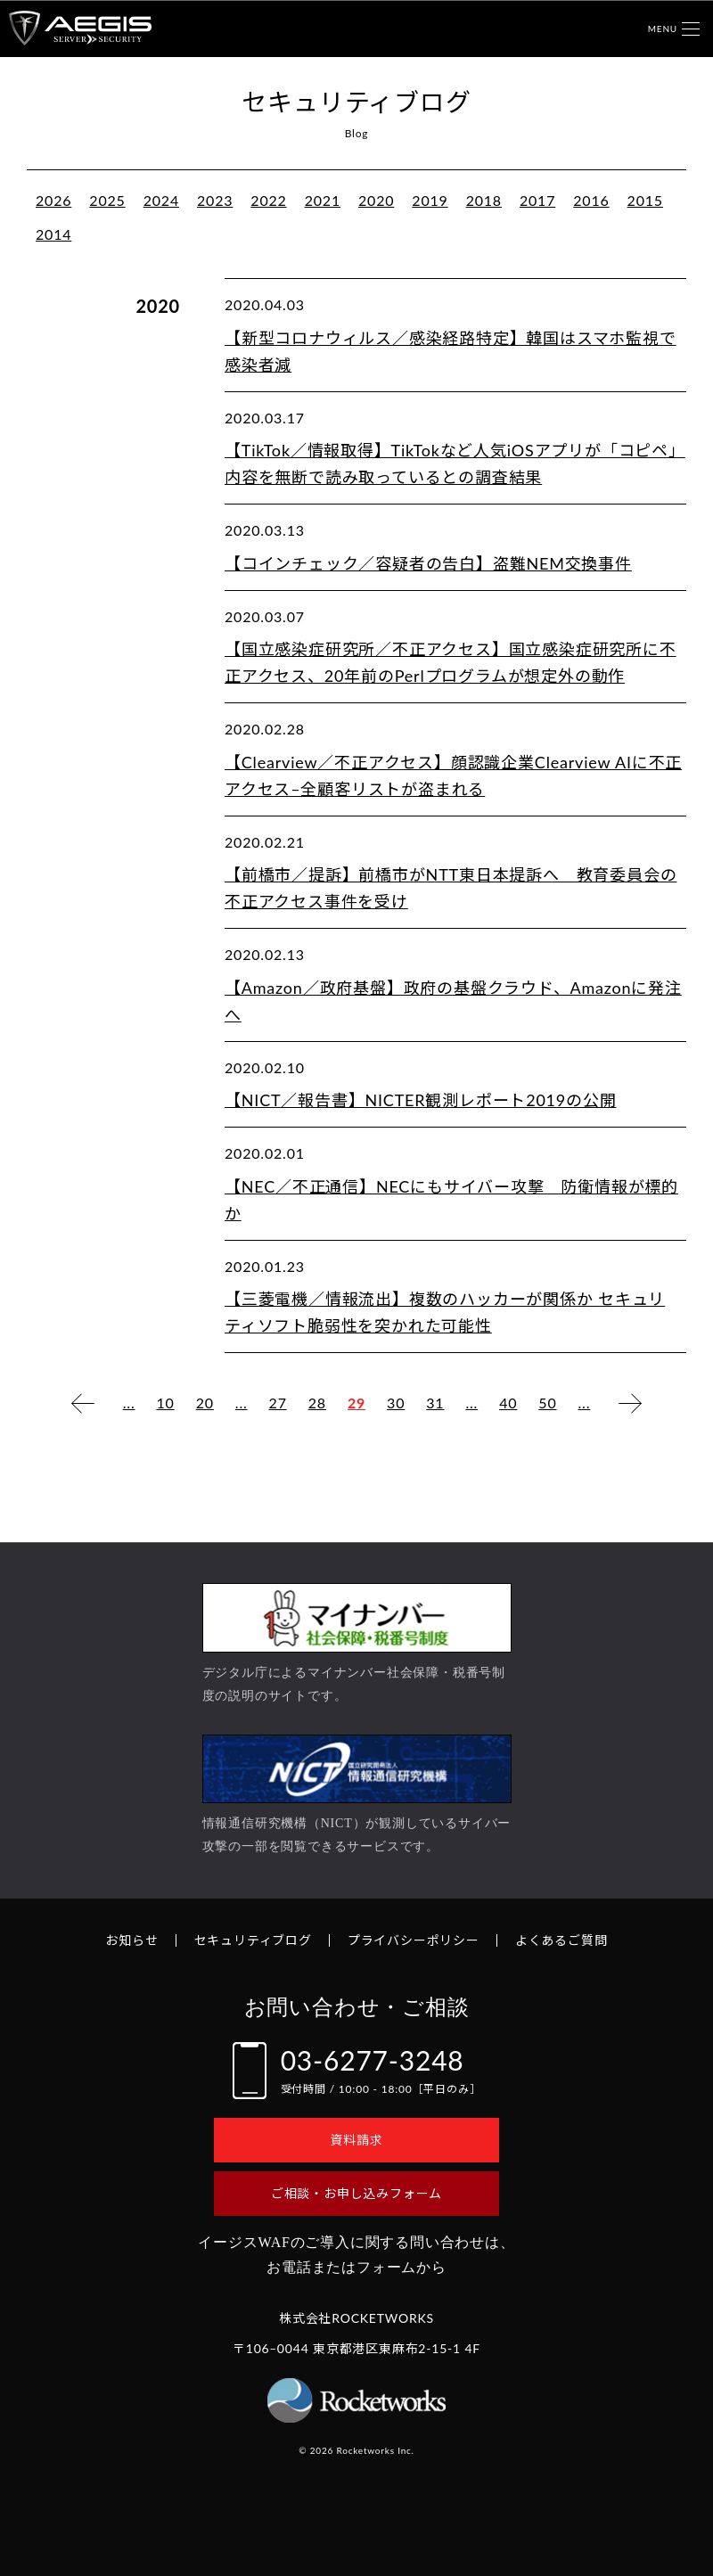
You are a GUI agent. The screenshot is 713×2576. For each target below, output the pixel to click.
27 (278, 1402)
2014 (53, 234)
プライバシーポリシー (413, 1940)
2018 (484, 200)
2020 (376, 200)
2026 (53, 200)
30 (396, 1402)
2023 (215, 200)
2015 (645, 200)
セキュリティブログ (253, 1940)
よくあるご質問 (561, 1940)
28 (317, 1402)
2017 (537, 200)
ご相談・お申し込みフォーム (356, 2193)
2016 (591, 200)
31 (435, 1402)
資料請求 (356, 2139)
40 (508, 1402)
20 (205, 1402)
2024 (161, 200)
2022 (268, 200)
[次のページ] (630, 1403)
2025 (107, 200)
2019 (429, 200)
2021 (322, 200)
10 (165, 1402)
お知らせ (131, 1940)
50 (547, 1402)
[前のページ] (82, 1403)
